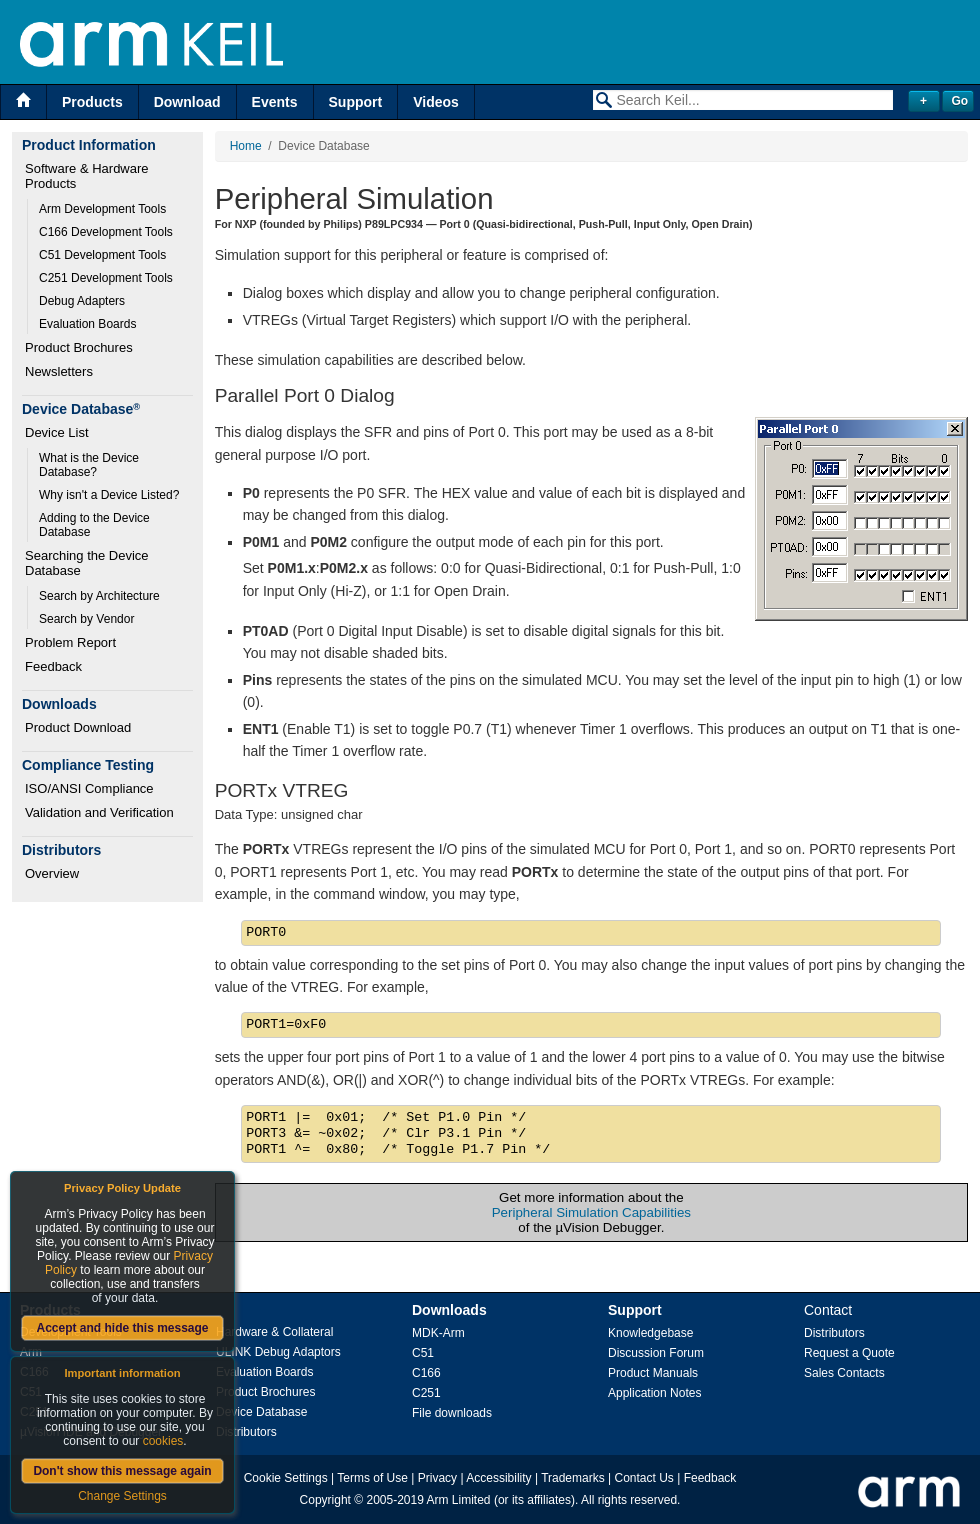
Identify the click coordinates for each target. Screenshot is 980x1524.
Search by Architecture (99, 596)
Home (246, 146)
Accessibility (498, 1478)
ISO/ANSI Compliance (89, 788)
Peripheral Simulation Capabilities (591, 1212)
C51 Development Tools (102, 255)
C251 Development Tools (106, 278)
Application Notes (654, 1393)
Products (92, 102)
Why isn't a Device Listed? (109, 495)
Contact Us (644, 1478)
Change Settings (122, 1496)
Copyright (325, 1500)
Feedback (53, 666)
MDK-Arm (438, 1333)
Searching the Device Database (88, 563)
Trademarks (573, 1478)
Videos (436, 102)
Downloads (449, 1310)
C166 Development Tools (106, 232)
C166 (426, 1373)
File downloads (452, 1413)
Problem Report (70, 642)
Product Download (78, 727)
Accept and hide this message (122, 1328)
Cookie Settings (286, 1478)
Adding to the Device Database (96, 525)
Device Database (261, 1412)
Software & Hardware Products (88, 176)
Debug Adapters (82, 301)
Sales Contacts (844, 1373)
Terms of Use (372, 1478)
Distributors (246, 1432)
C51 (423, 1353)
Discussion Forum (656, 1353)
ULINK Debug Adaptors (278, 1352)
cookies (163, 1441)
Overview (52, 873)
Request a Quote (849, 1353)
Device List (57, 432)
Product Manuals (653, 1373)
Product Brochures (79, 347)
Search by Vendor (86, 619)
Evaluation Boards (87, 324)
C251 (426, 1393)
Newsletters (59, 371)
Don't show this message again (122, 1471)
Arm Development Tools (102, 209)
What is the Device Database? (90, 465)
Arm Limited (459, 1500)
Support (356, 102)
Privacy (437, 1478)
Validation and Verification (99, 812)
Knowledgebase (650, 1333)
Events (275, 102)
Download (187, 102)
